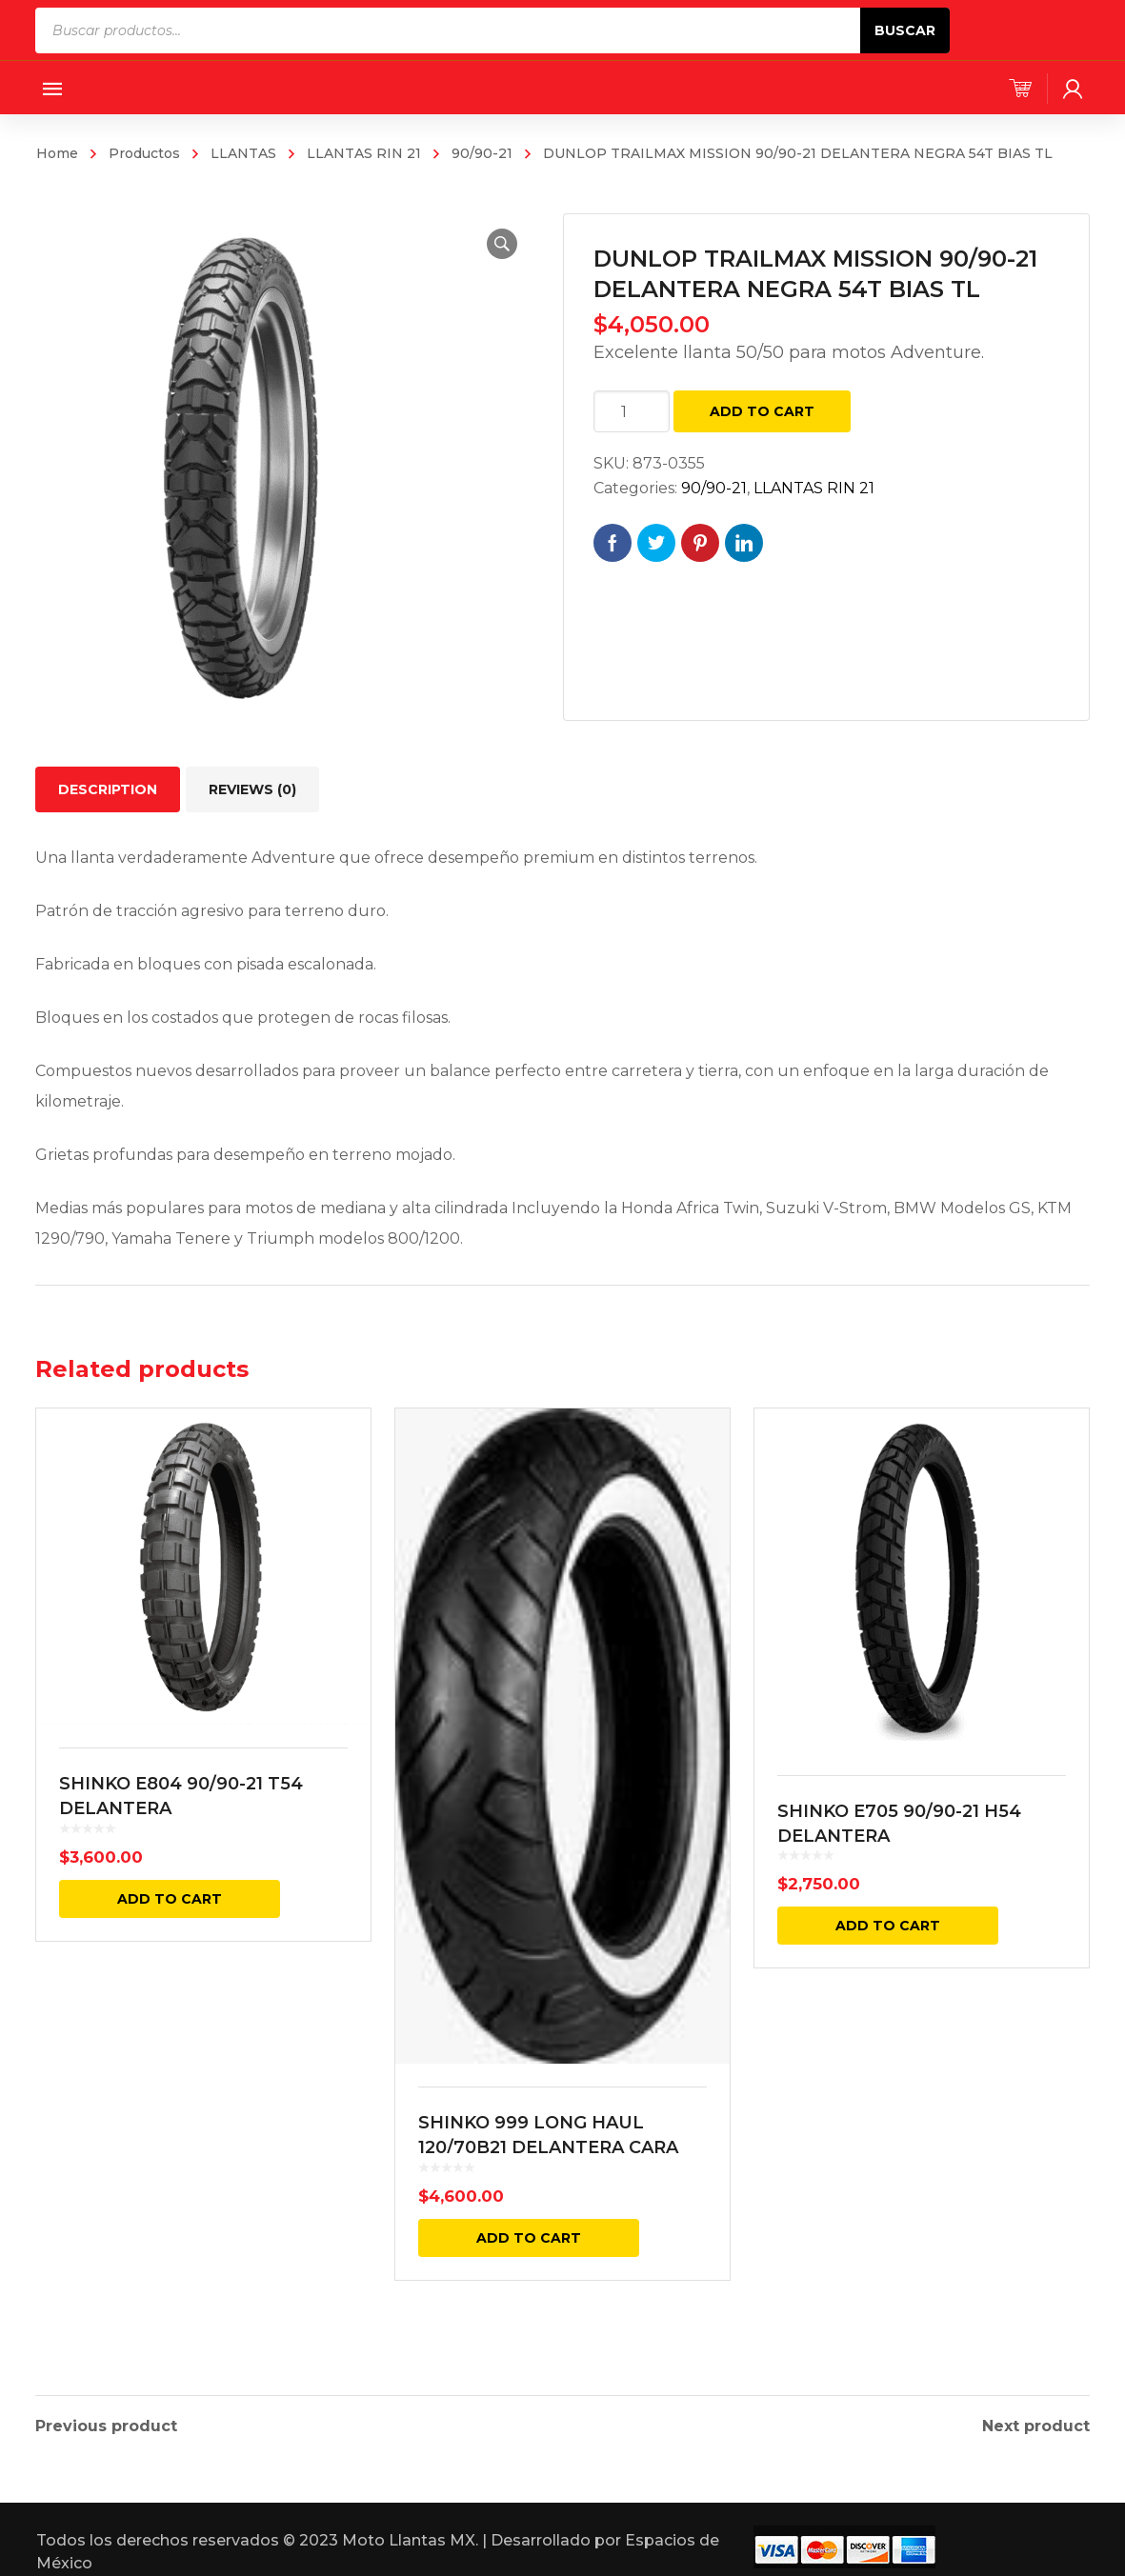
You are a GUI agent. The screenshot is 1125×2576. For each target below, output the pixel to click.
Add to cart (762, 411)
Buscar (904, 30)
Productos (144, 153)
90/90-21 (482, 153)
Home (57, 153)
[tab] (107, 789)
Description (107, 789)
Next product (1036, 2420)
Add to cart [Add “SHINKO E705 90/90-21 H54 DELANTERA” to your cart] (887, 1925)
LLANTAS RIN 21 (364, 153)
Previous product (106, 2420)
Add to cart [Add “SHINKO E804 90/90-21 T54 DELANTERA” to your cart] (169, 1898)
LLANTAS (243, 153)
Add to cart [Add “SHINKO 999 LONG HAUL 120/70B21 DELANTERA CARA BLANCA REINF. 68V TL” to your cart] (528, 2238)
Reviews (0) (252, 789)
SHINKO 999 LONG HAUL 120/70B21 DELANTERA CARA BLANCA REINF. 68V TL (548, 2147)
